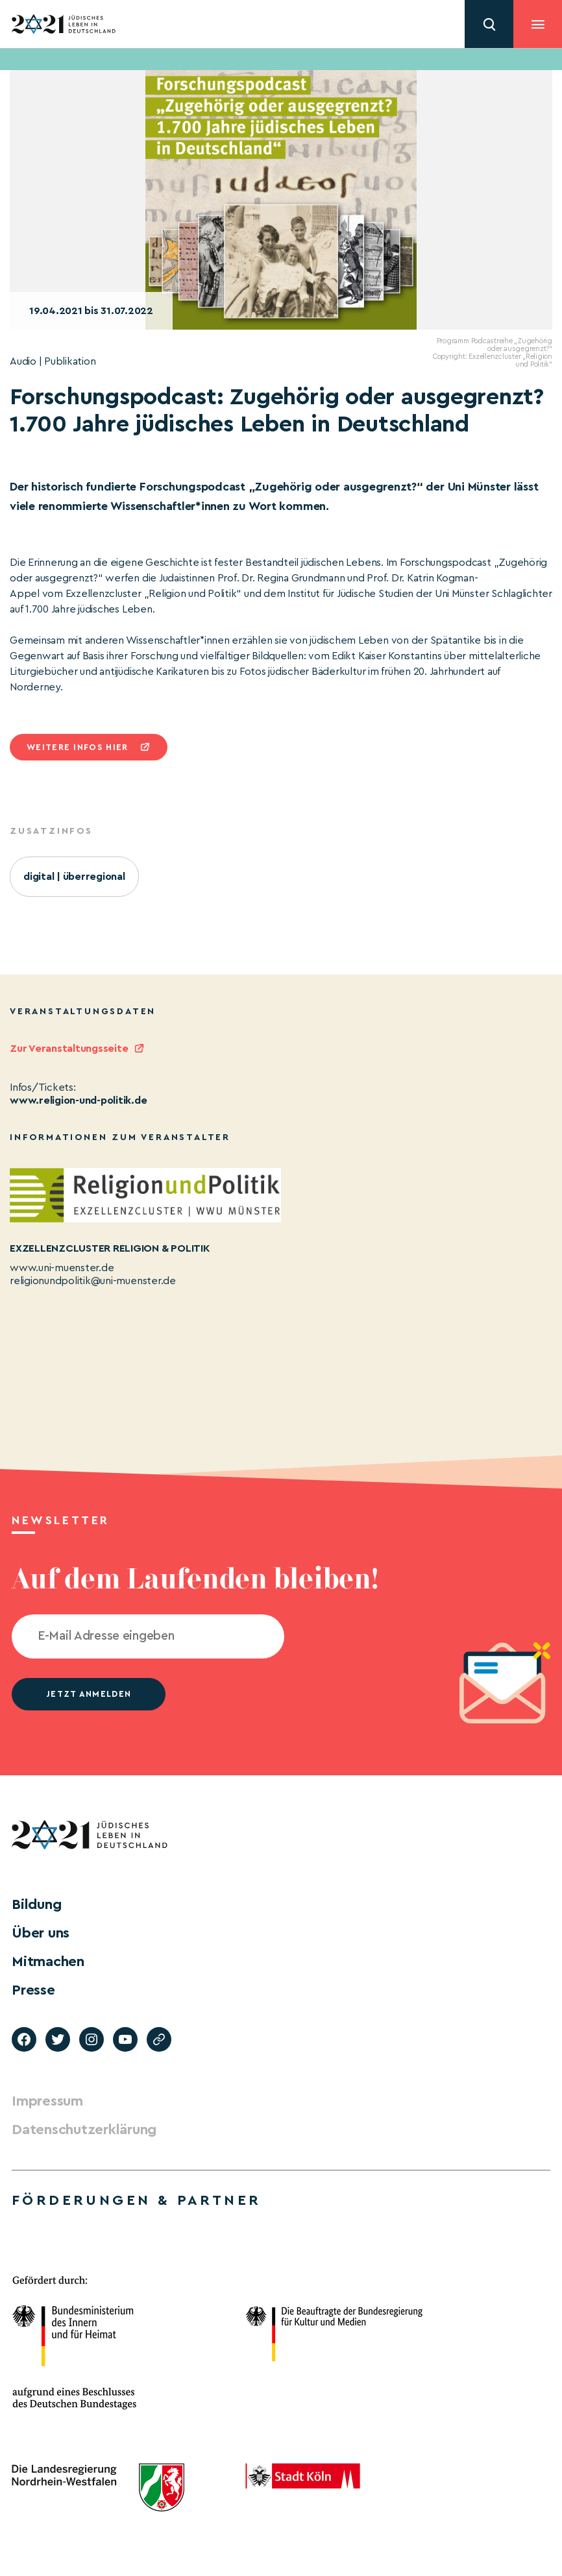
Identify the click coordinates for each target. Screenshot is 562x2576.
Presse (33, 1990)
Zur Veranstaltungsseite (69, 1048)
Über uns (40, 1933)
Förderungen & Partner (136, 2200)
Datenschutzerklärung (84, 2129)
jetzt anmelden (88, 1694)
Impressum (47, 2101)
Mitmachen (48, 1961)
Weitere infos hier (77, 747)
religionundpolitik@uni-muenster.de (93, 1281)
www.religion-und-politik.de (78, 1100)
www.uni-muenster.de (62, 1268)
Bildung (36, 1904)
